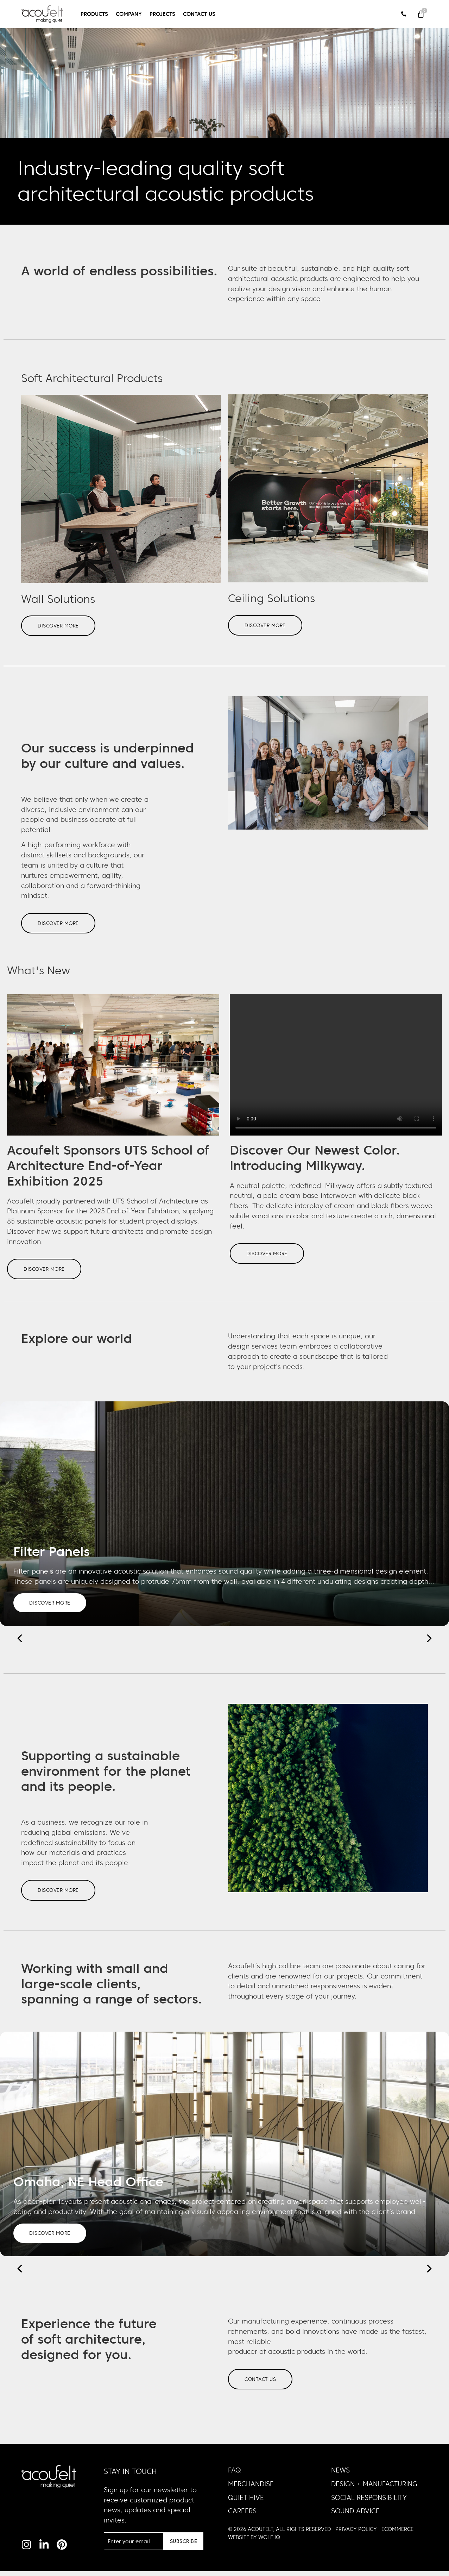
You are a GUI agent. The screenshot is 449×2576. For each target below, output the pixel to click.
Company (129, 14)
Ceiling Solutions (271, 598)
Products (94, 14)
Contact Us (199, 14)
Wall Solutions (58, 599)
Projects (162, 14)
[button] (429, 1641)
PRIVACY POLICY (356, 2534)
